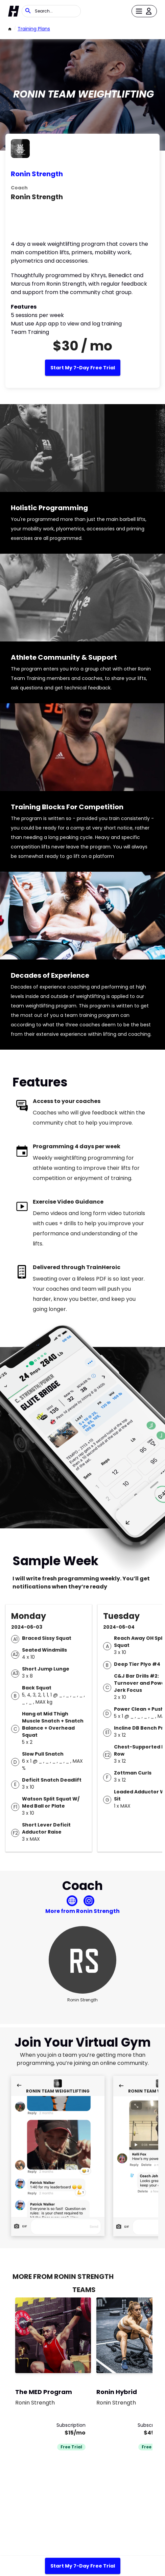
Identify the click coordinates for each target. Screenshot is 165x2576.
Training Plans (34, 28)
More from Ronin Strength (82, 1911)
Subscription (71, 2425)
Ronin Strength (37, 174)
